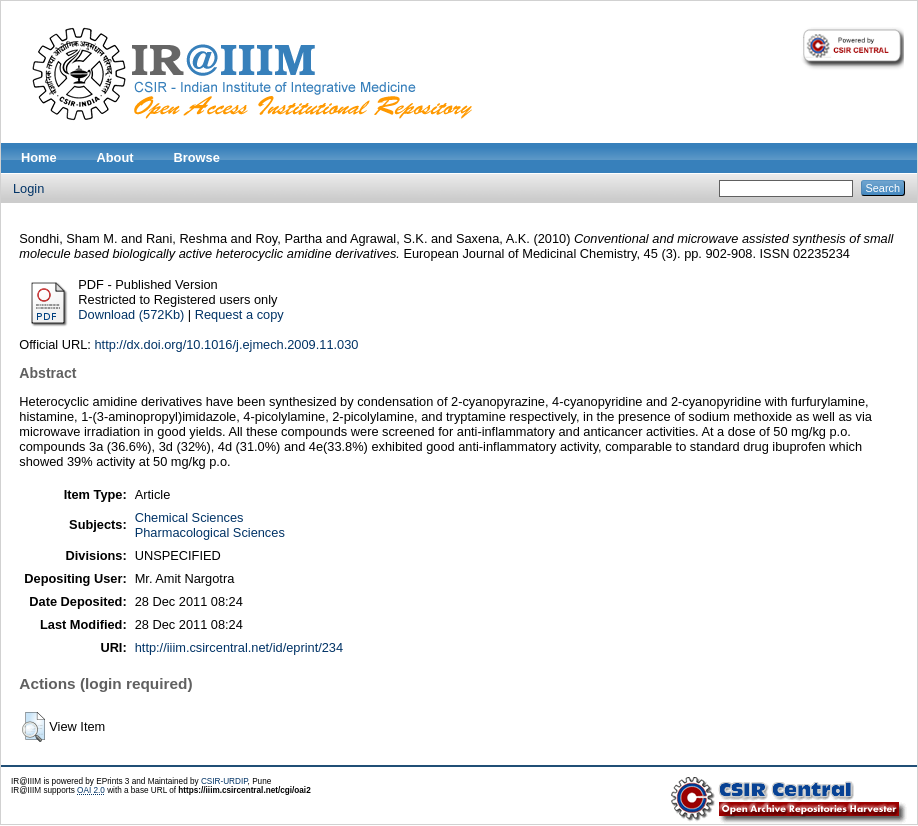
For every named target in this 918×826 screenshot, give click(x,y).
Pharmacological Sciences (210, 532)
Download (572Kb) (131, 314)
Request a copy (239, 314)
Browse (197, 157)
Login (28, 188)
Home (39, 157)
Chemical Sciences (189, 517)
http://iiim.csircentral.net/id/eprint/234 (239, 647)
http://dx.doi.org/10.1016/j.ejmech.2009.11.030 (226, 344)
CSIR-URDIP (224, 781)
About (115, 157)
